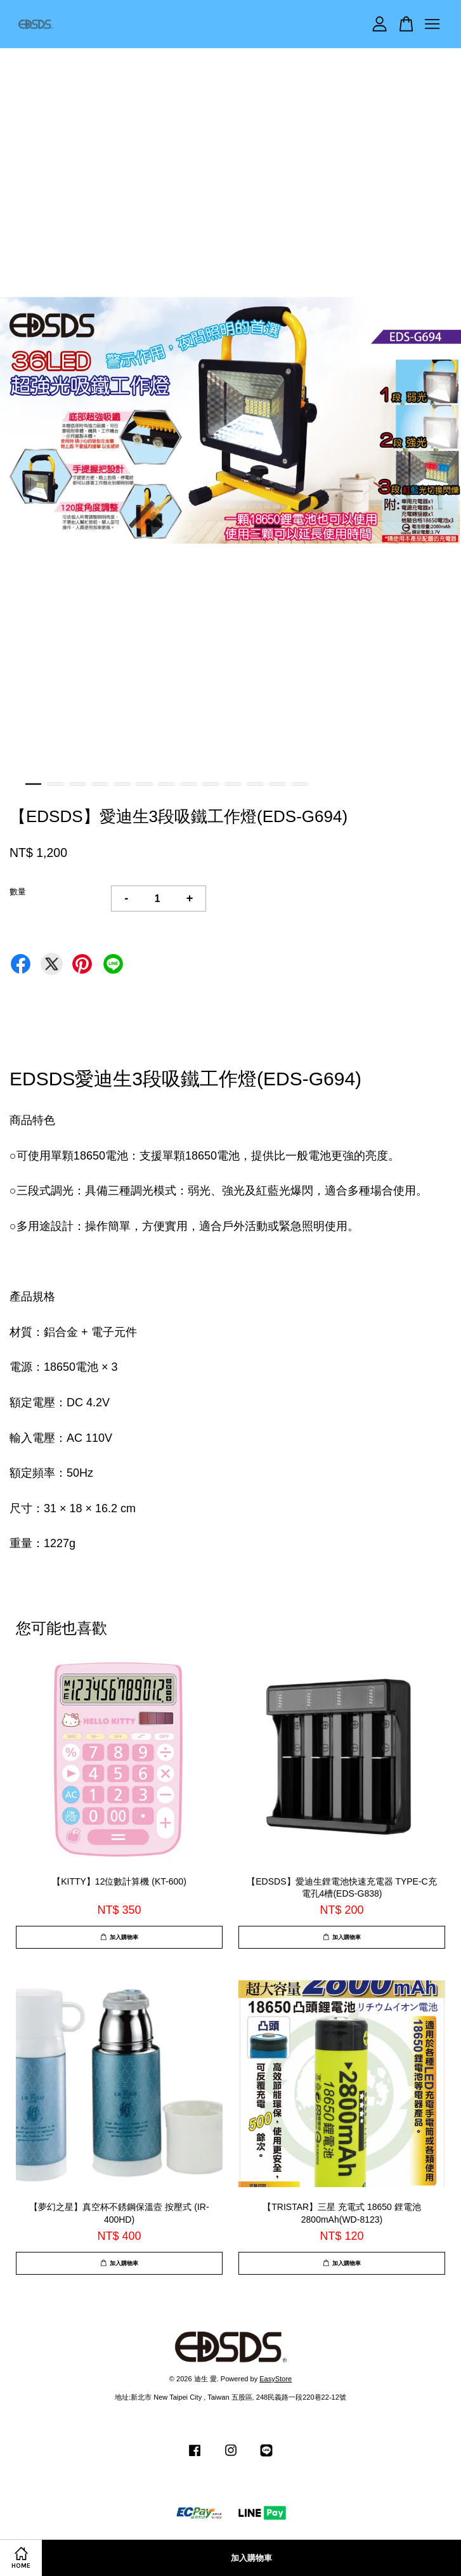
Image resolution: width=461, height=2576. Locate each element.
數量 (18, 891)
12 (277, 784)
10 (233, 784)
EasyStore (275, 2379)
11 (255, 784)
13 (300, 784)
